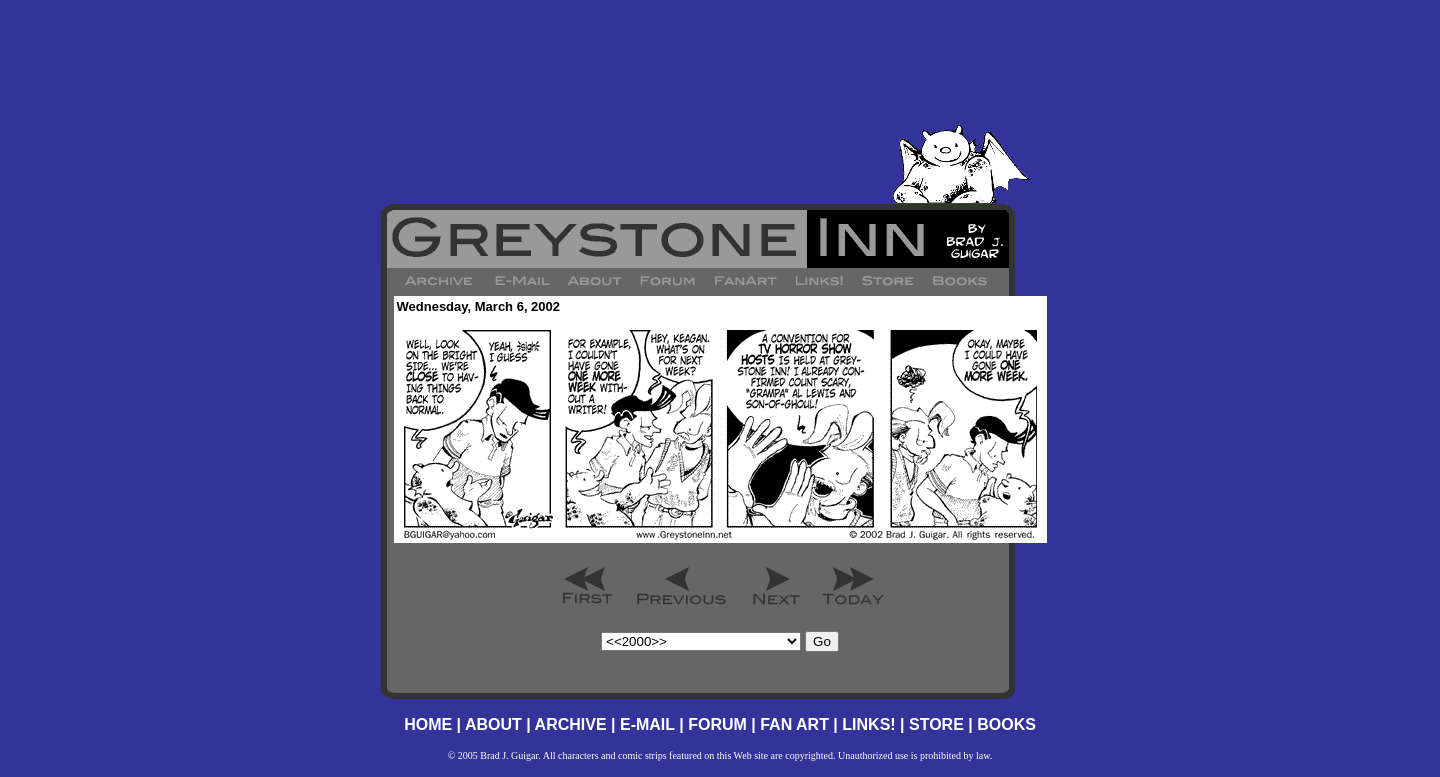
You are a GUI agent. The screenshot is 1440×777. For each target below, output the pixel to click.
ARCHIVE (571, 724)
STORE (936, 724)
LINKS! (868, 724)
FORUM (717, 724)
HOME (428, 724)
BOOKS (1006, 724)
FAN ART (794, 724)
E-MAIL (647, 724)
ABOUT (493, 724)
